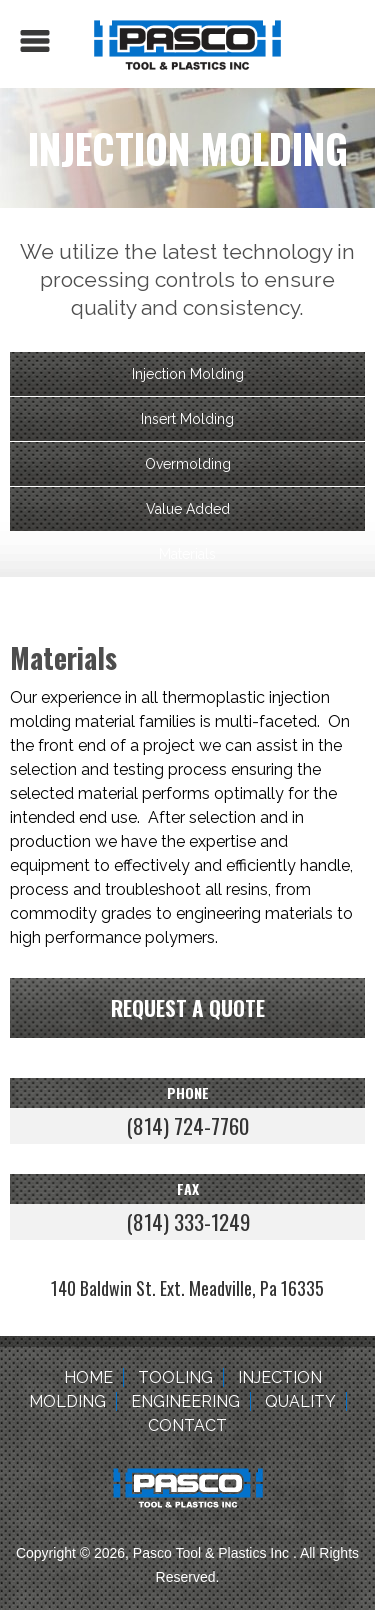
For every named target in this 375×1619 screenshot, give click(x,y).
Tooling (175, 1377)
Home (88, 1377)
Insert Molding (187, 419)
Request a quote (188, 1007)
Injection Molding (188, 374)
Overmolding (188, 464)
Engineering (185, 1401)
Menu (35, 41)
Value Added (188, 509)
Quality (300, 1401)
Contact (187, 1425)
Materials (187, 554)
